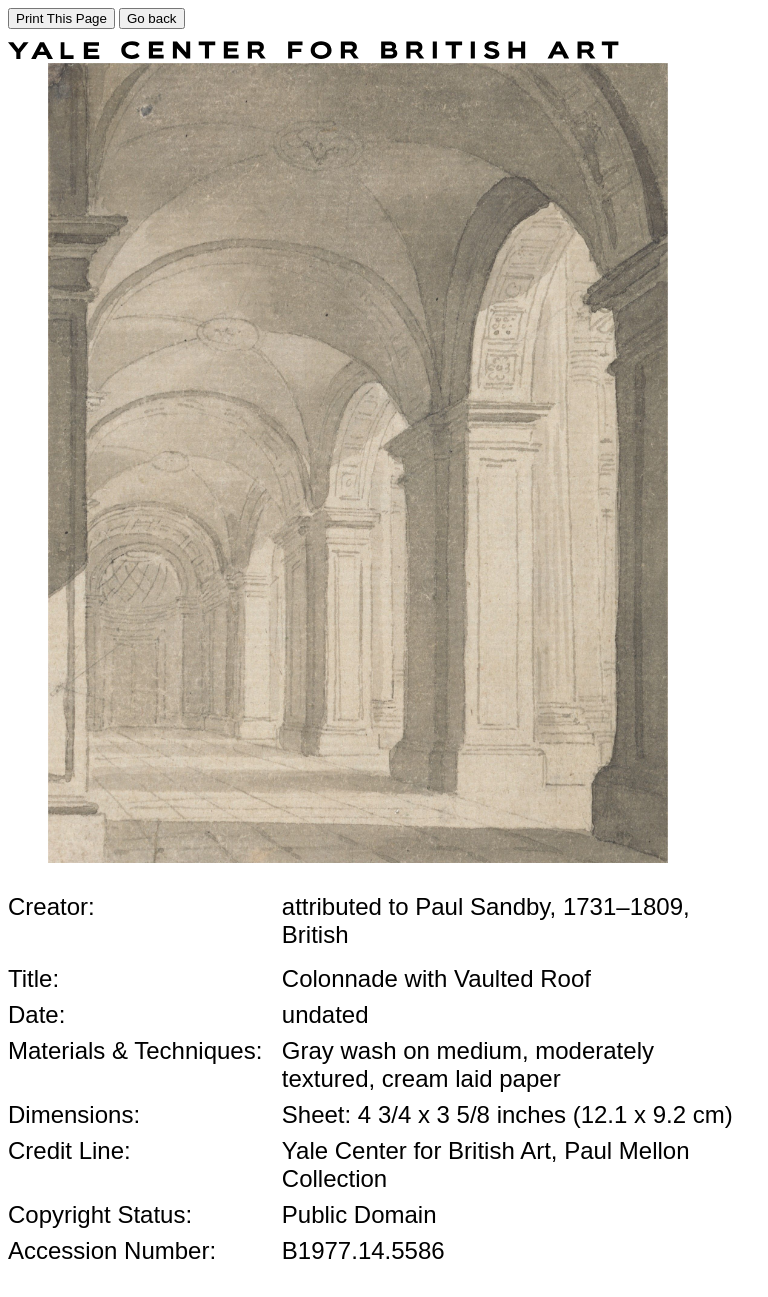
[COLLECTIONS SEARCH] (313, 53)
